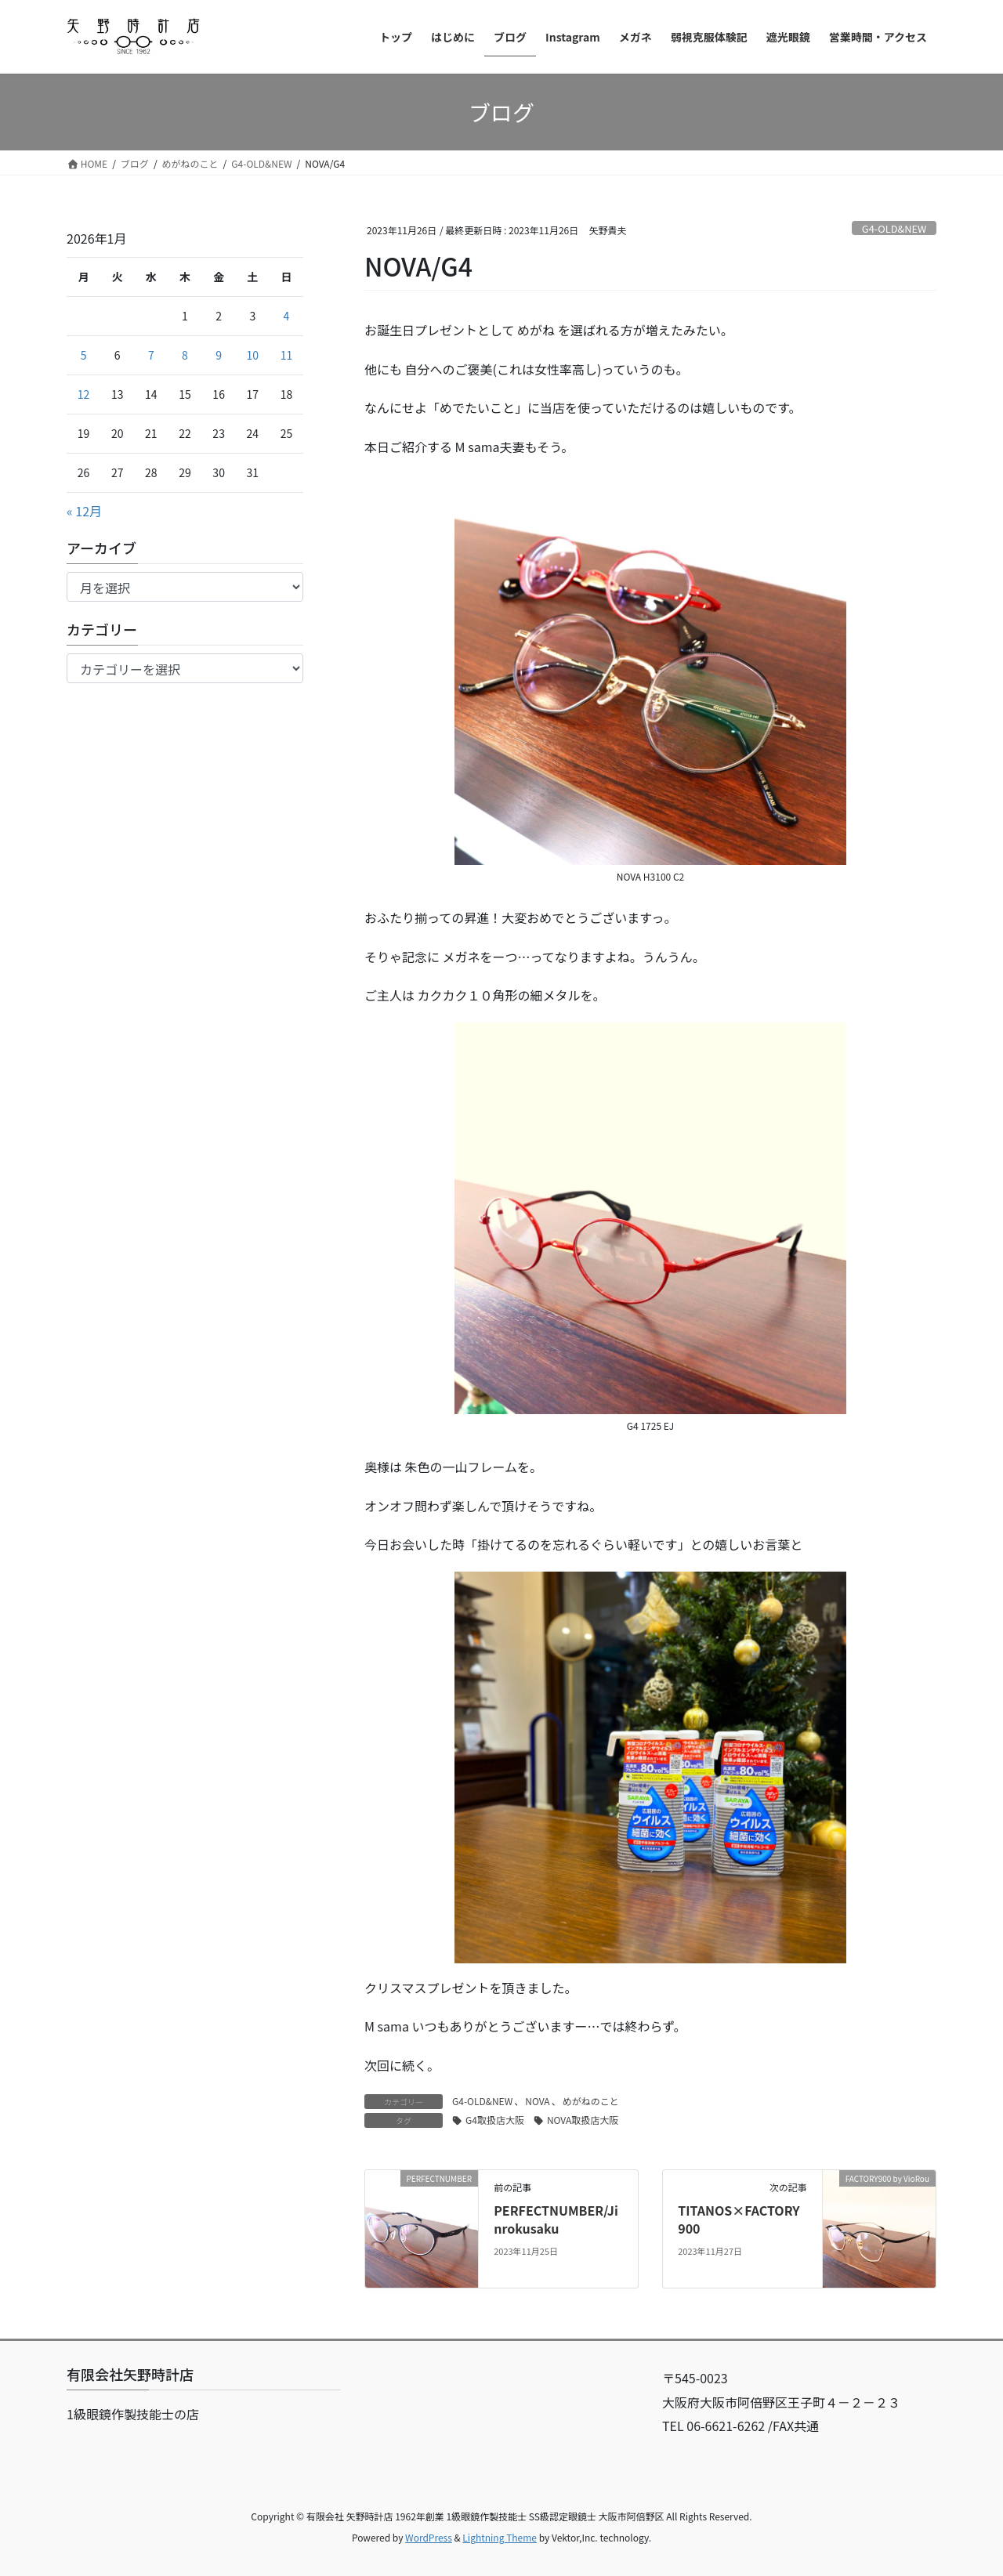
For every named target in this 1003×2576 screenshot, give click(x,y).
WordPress (428, 2537)
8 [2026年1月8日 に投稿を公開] (185, 355)
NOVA (537, 2100)
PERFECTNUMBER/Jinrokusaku (556, 2219)
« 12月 (84, 510)
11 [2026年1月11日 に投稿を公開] (287, 355)
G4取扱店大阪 (494, 2119)
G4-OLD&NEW (894, 228)
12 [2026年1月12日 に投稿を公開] (84, 394)
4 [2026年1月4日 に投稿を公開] (287, 316)
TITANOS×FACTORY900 (738, 2219)
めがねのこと (591, 2100)
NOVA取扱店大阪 (582, 2119)
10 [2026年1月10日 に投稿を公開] (253, 355)
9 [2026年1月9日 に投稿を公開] (218, 355)
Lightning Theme (499, 2537)
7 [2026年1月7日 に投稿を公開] (151, 355)
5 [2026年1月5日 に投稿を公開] (84, 355)
